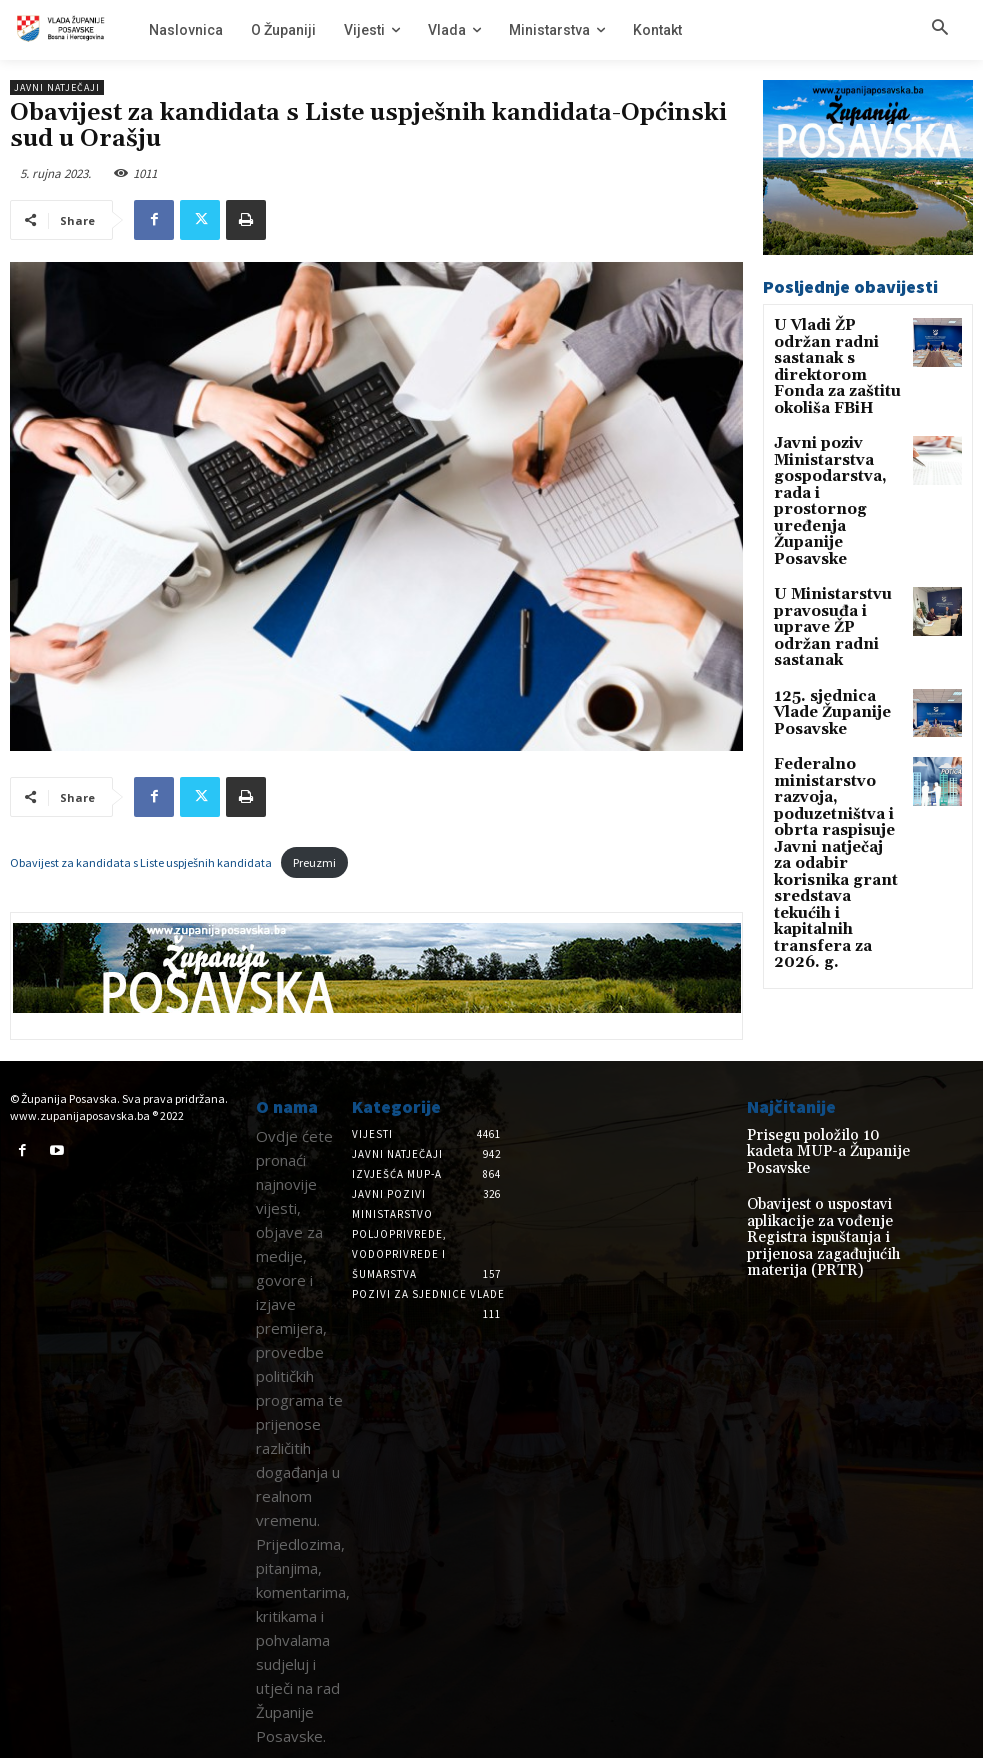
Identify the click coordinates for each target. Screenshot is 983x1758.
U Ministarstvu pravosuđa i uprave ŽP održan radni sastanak (835, 533)
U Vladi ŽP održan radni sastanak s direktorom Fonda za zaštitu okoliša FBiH (833, 353)
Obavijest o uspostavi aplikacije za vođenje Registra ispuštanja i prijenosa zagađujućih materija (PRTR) (830, 1211)
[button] (940, 29)
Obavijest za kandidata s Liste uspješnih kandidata (141, 862)
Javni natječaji (57, 87)
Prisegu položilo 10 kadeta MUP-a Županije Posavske (820, 1142)
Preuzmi (314, 862)
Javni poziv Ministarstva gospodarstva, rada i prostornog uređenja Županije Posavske (837, 446)
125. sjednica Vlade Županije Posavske (834, 594)
